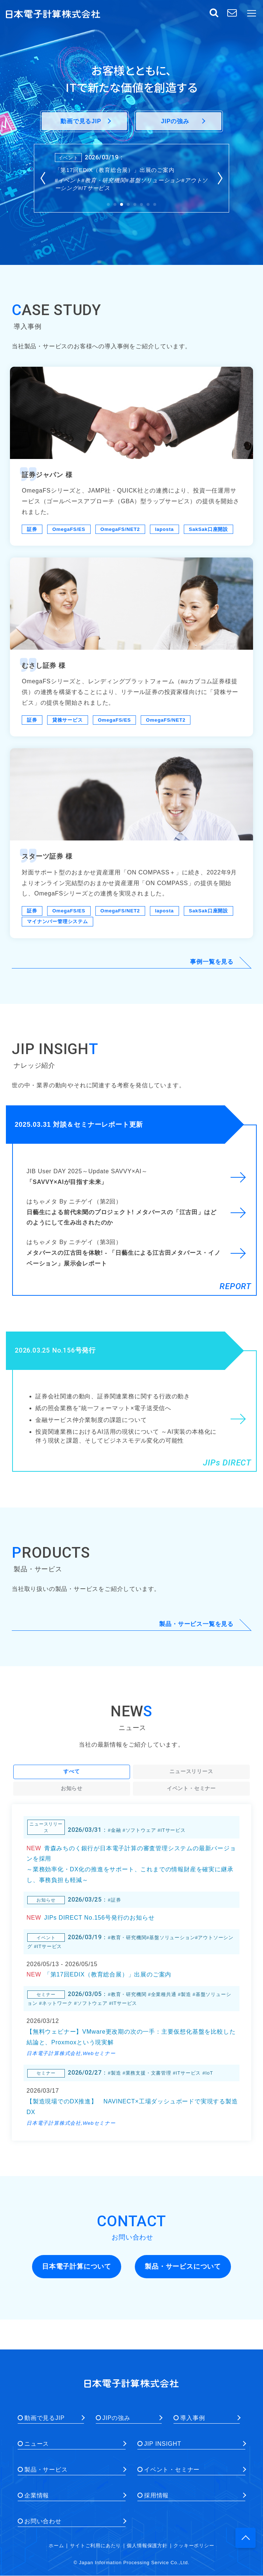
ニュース (36, 2444)
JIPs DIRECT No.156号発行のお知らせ (99, 1918)
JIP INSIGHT (162, 2444)
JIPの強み (116, 2418)
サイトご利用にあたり (95, 2545)
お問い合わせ (43, 2521)
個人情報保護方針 (147, 2545)
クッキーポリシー (193, 2545)
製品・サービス (46, 2469)
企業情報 (36, 2495)
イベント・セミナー (172, 2469)
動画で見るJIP (44, 2418)
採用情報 (156, 2495)
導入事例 (192, 2418)
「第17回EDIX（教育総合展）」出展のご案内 (115, 170)
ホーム (56, 2545)
